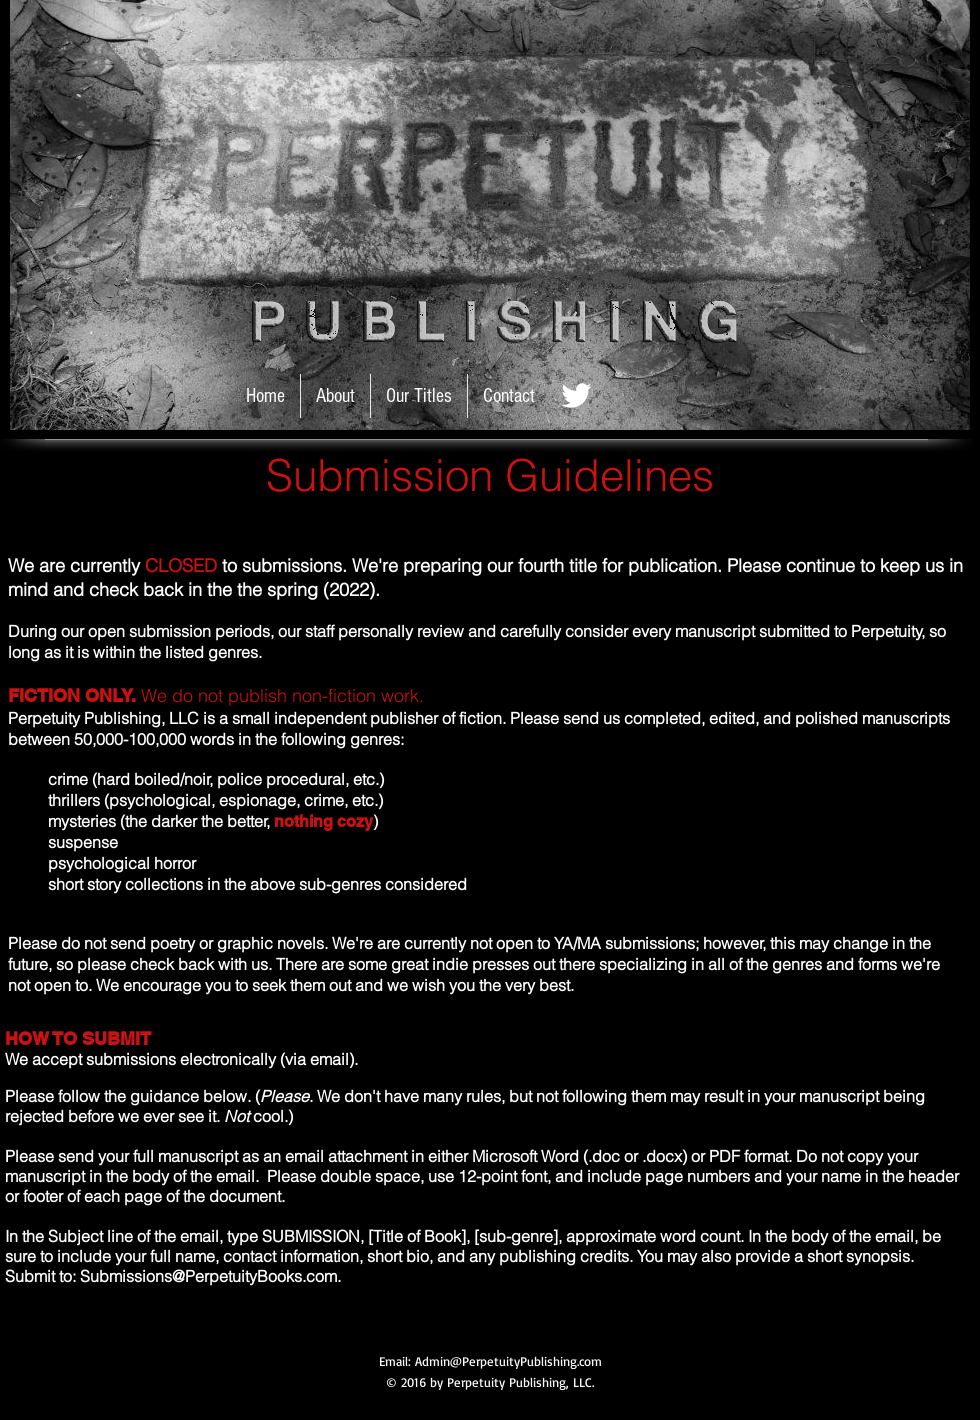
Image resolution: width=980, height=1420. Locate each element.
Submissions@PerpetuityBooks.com (208, 1279)
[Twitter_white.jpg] (576, 395)
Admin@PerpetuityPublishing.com (508, 1364)
